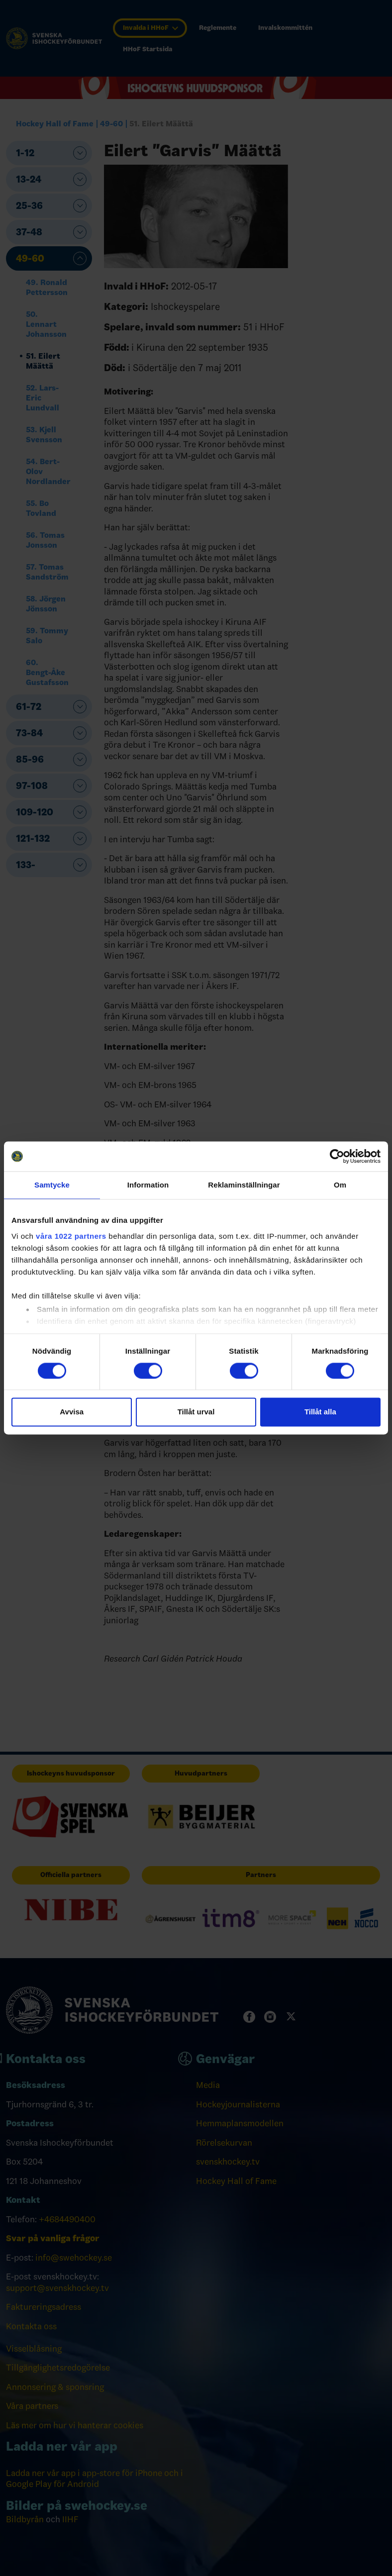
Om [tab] (340, 1185)
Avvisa (72, 1412)
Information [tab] (148, 1185)
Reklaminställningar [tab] (244, 1185)
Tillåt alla (320, 1412)
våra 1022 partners (71, 1236)
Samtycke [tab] (52, 1185)
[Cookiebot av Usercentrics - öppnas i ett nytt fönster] (337, 1156)
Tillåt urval (196, 1412)
